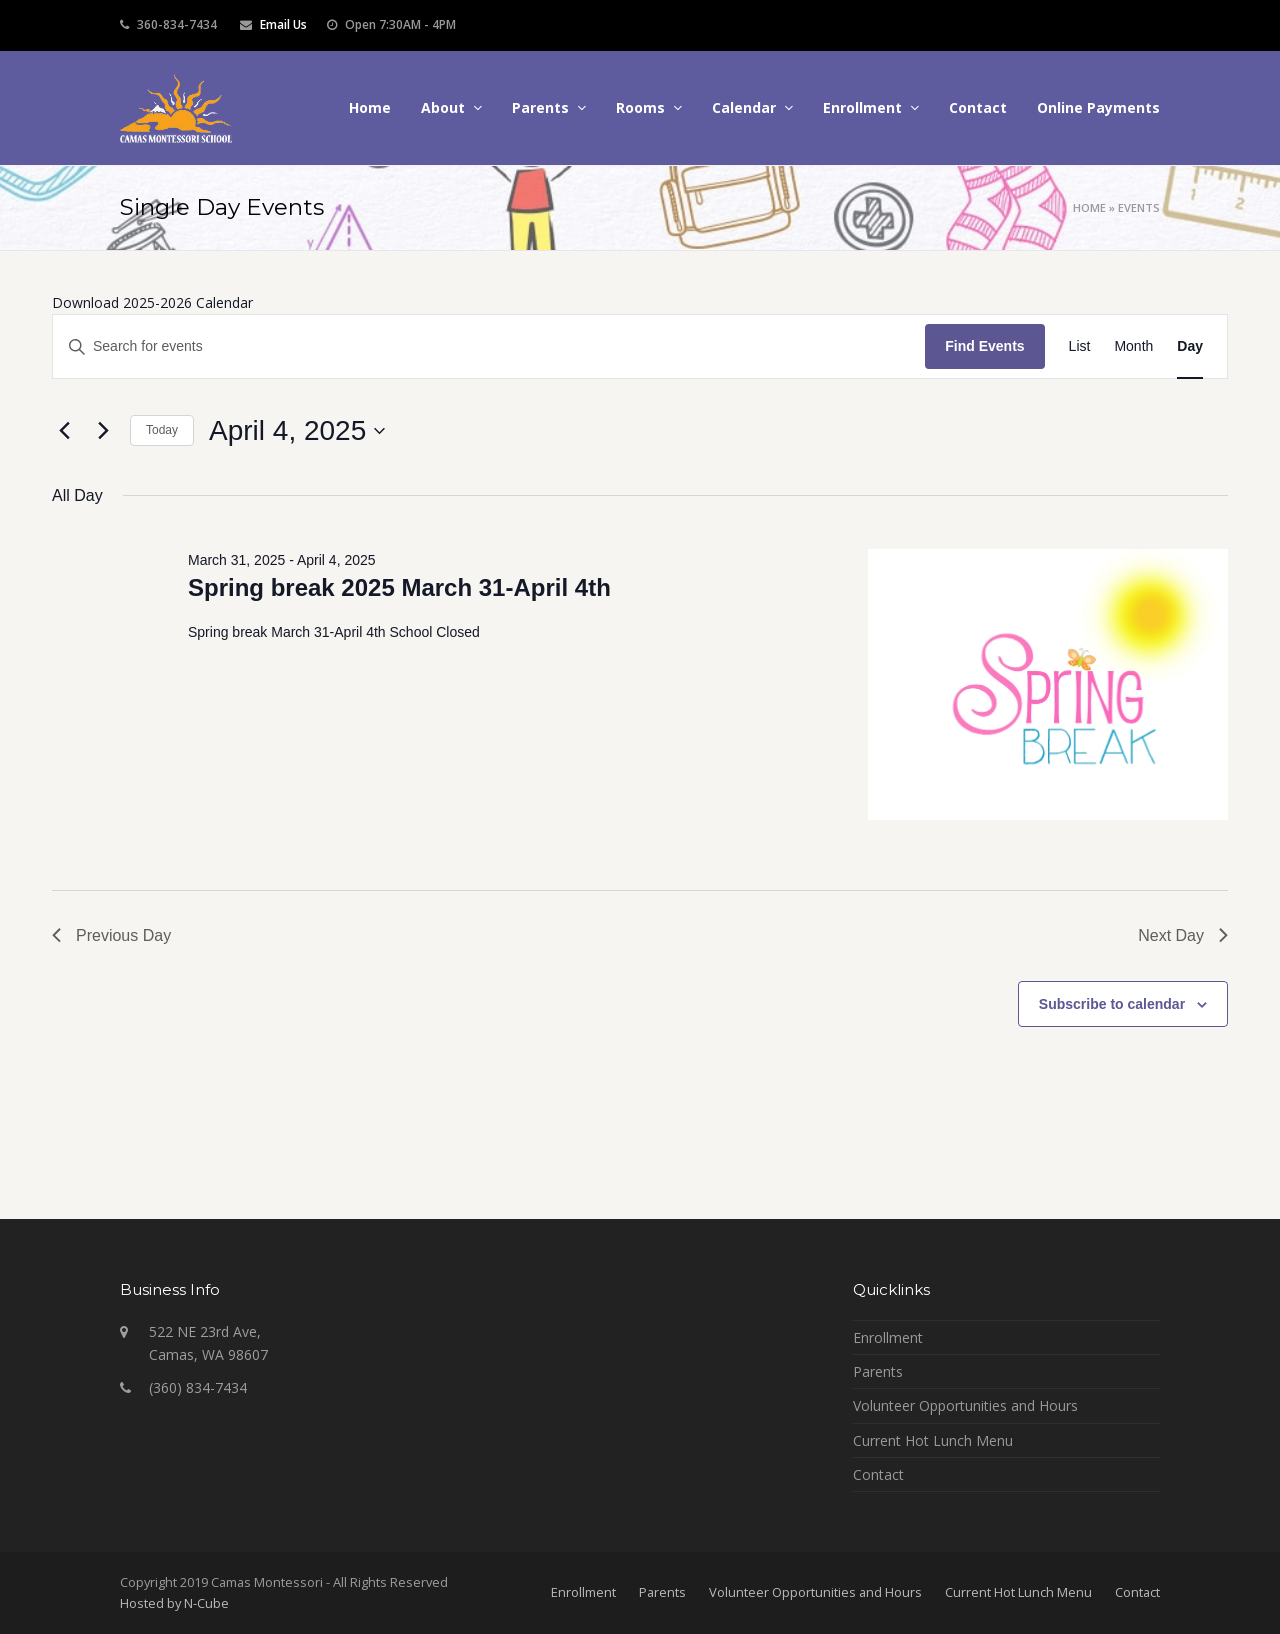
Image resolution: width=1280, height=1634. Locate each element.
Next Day (1183, 935)
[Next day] (103, 431)
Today (162, 430)
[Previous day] (64, 431)
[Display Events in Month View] (1133, 346)
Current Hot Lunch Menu (933, 1440)
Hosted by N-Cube (174, 1603)
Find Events (984, 346)
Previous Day (111, 935)
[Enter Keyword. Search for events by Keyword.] (489, 346)
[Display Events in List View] (1080, 346)
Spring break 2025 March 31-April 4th (399, 587)
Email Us (283, 24)
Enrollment (888, 1337)
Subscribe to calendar (1112, 1004)
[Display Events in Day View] (1190, 346)
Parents (878, 1371)
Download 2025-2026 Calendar (152, 302)
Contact (878, 1474)
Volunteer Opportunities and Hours (965, 1405)
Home (1089, 207)
